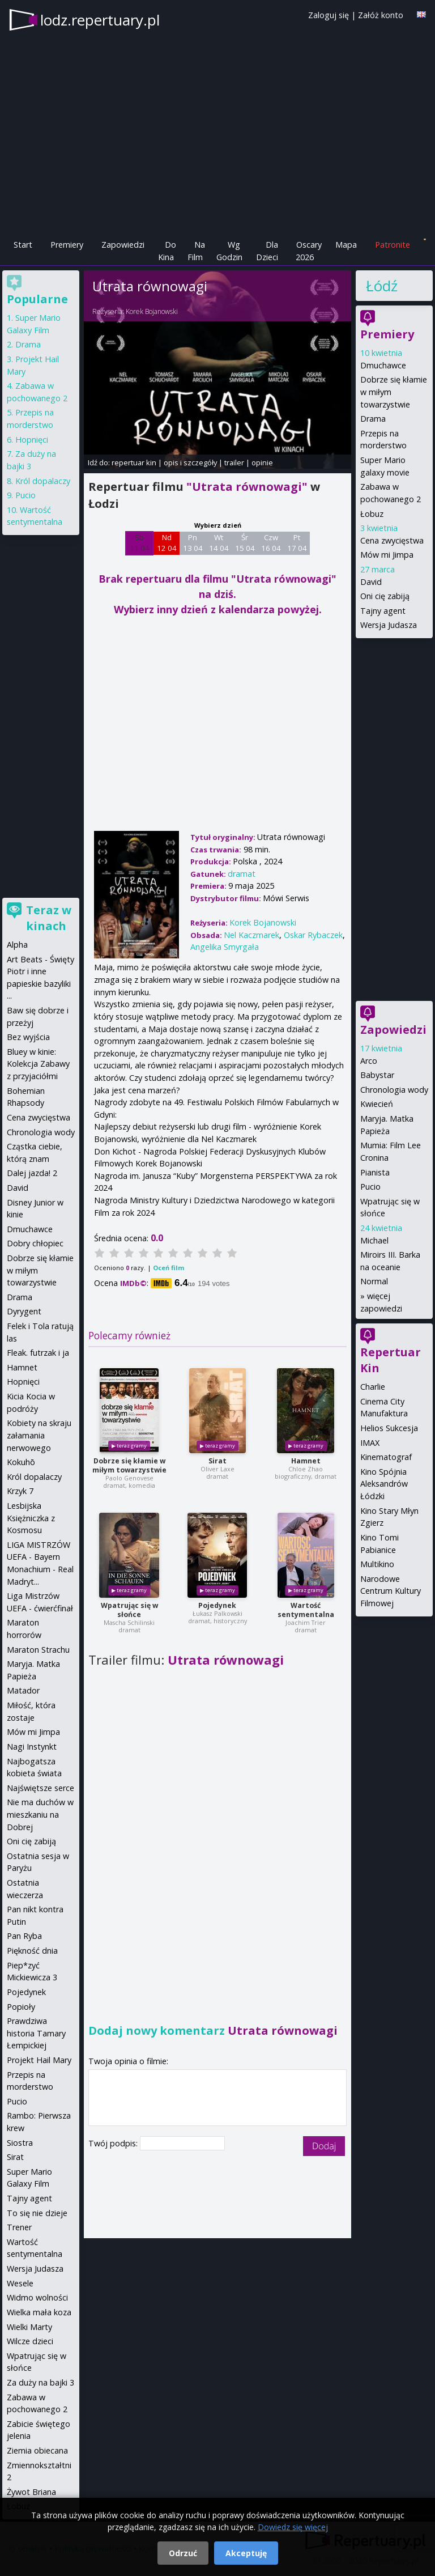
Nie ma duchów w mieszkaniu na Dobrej (40, 1814)
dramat (241, 873)
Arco (368, 1060)
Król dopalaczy (42, 481)
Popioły (21, 2006)
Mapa (346, 244)
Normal (374, 1281)
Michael (374, 1240)
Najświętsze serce (40, 1788)
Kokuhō (21, 1462)
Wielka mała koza (39, 2312)
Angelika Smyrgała (224, 946)
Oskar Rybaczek (313, 935)
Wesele (20, 2283)
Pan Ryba (24, 1935)
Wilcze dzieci (30, 2341)
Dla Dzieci (267, 250)
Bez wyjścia (28, 1037)
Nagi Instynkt (32, 1746)
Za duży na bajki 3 (40, 2382)
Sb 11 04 (140, 543)
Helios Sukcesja (389, 1428)
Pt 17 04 (297, 543)
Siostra (20, 2142)
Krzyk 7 (20, 1491)
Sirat (217, 1461)
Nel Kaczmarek (251, 935)
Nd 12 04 (167, 543)
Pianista (375, 1172)
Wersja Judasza (388, 624)
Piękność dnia (32, 1950)
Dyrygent (24, 1311)
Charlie (372, 1386)
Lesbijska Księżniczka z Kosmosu (31, 1517)
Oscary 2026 (309, 250)
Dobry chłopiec (35, 1243)
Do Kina (167, 250)
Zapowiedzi (122, 244)
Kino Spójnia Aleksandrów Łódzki (384, 1483)
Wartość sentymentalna (306, 1610)
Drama (373, 418)
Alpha (17, 944)
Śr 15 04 (245, 543)
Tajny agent (383, 610)
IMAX (369, 1442)
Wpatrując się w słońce (129, 1610)
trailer (234, 462)
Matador (23, 1690)
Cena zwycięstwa (392, 540)
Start (23, 244)
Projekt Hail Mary (39, 2060)
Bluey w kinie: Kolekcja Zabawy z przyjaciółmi (38, 1063)
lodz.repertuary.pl (100, 20)
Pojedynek (217, 1605)
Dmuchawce (383, 365)
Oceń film (168, 1267)
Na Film (196, 250)
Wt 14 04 (219, 543)
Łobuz (371, 513)
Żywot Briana (31, 2491)
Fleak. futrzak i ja (38, 1352)
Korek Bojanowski (152, 311)
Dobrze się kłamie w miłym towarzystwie (129, 1465)
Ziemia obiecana (37, 2450)
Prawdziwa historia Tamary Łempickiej (36, 2033)
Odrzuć (183, 2553)
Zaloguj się (328, 15)
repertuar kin (134, 462)
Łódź (382, 285)
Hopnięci (31, 439)
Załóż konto (380, 15)
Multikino (377, 1564)
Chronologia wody (394, 1089)
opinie (262, 462)
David (371, 581)
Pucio (370, 1186)
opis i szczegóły (190, 462)
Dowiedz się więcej (293, 2527)
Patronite (392, 244)
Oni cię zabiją (385, 596)
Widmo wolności (37, 2297)
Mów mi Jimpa (386, 554)
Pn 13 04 (193, 543)
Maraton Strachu (38, 1649)
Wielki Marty (29, 2327)
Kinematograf (386, 1457)
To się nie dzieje (37, 2213)
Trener (19, 2227)
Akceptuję (246, 2553)
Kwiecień (376, 1103)
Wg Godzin (229, 250)
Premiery (66, 244)
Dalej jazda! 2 (32, 1173)
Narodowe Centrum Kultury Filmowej (390, 1591)
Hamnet (306, 1461)
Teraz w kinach (48, 917)
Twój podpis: (114, 2143)
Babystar (377, 1075)
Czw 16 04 (271, 543)
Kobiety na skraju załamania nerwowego (39, 1435)
